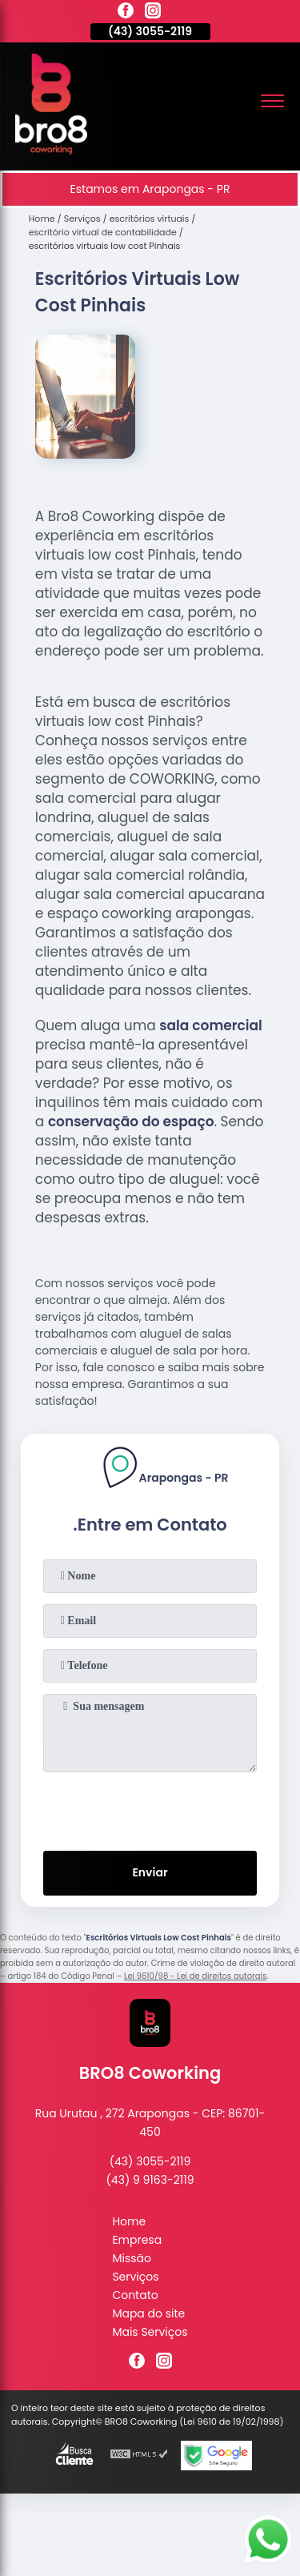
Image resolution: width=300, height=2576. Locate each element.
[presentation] (150, 1808)
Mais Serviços (149, 2332)
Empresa (137, 2240)
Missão (131, 2258)
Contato (135, 2295)
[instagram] (153, 12)
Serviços (135, 2277)
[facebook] (126, 12)
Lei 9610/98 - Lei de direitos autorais (195, 1976)
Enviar (149, 1872)
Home (129, 2221)
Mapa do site (148, 2313)
